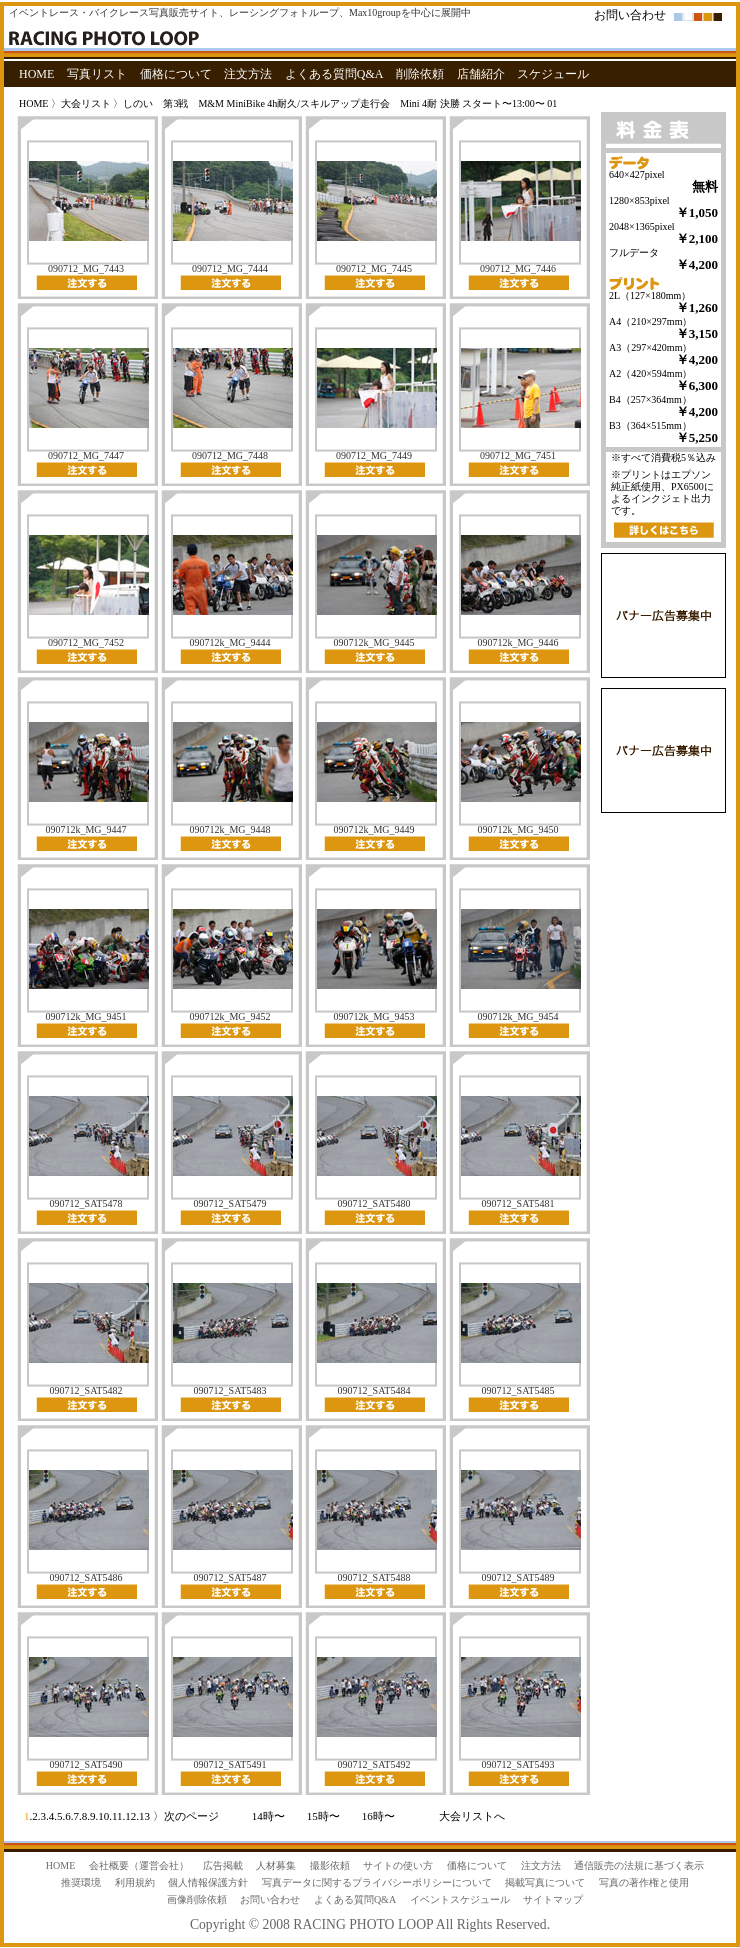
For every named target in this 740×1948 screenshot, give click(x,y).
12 (130, 1816)
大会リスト (86, 103)
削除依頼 (420, 74)
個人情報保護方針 (208, 1882)
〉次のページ (186, 1816)
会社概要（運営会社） (139, 1865)
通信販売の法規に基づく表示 (639, 1865)
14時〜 (268, 1816)
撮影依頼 (330, 1865)
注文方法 (248, 74)
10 (103, 1816)
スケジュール (553, 74)
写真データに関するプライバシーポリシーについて (377, 1882)
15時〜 (323, 1816)
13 (144, 1816)
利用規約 (135, 1882)
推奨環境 (81, 1882)
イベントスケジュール (460, 1899)
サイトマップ (553, 1899)
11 (117, 1816)
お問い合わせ (630, 15)
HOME (36, 74)
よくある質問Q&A (334, 74)
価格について (176, 74)
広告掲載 (223, 1865)
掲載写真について (545, 1882)
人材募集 (276, 1865)
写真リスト (97, 74)
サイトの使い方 (398, 1865)
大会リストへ (472, 1816)
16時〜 (378, 1816)
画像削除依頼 (197, 1899)
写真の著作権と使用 (644, 1882)
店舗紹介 (481, 74)
